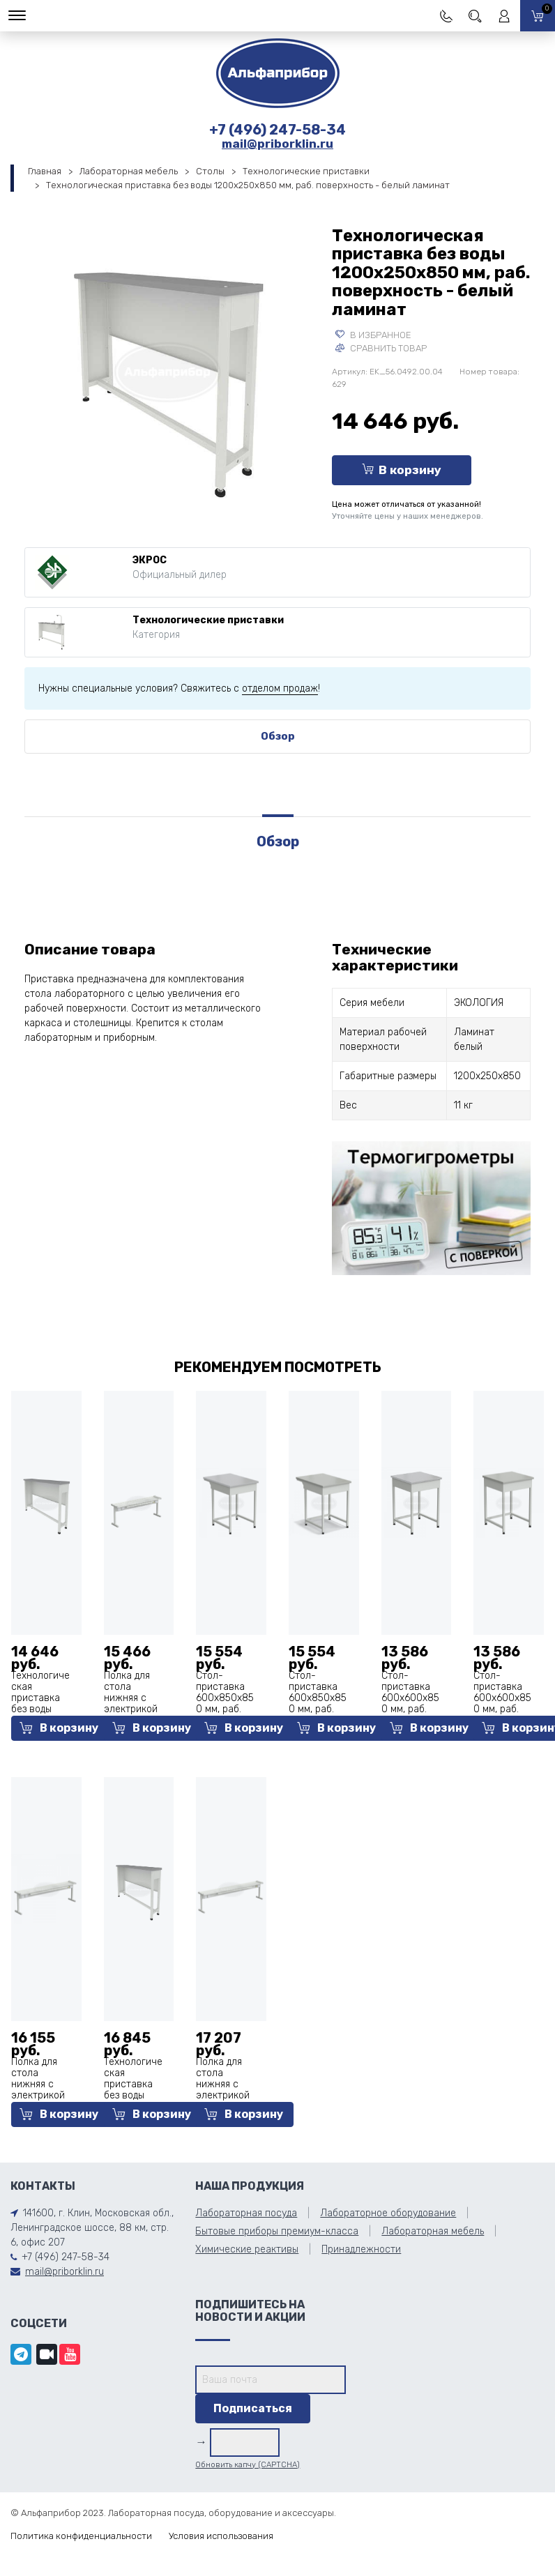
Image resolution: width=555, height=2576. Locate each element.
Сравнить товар (381, 348)
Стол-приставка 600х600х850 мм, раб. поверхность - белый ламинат (410, 1709)
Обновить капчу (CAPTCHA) (247, 2464)
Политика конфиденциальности (81, 2536)
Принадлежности (361, 2249)
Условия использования (221, 2536)
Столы (210, 171)
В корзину (401, 470)
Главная (44, 171)
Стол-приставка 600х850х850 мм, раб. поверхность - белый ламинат (225, 1709)
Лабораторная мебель (128, 171)
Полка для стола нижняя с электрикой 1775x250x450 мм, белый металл (224, 2095)
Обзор (278, 736)
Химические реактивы (246, 2249)
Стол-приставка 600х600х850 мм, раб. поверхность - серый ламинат (502, 1709)
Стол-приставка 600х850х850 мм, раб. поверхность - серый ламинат (318, 1709)
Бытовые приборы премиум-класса (276, 2231)
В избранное (373, 335)
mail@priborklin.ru (277, 144)
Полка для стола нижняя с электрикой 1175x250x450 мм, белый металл (135, 1709)
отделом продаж (280, 688)
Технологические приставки (306, 171)
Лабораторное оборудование (388, 2213)
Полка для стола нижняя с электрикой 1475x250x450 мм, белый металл (40, 2095)
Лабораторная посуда (246, 2213)
